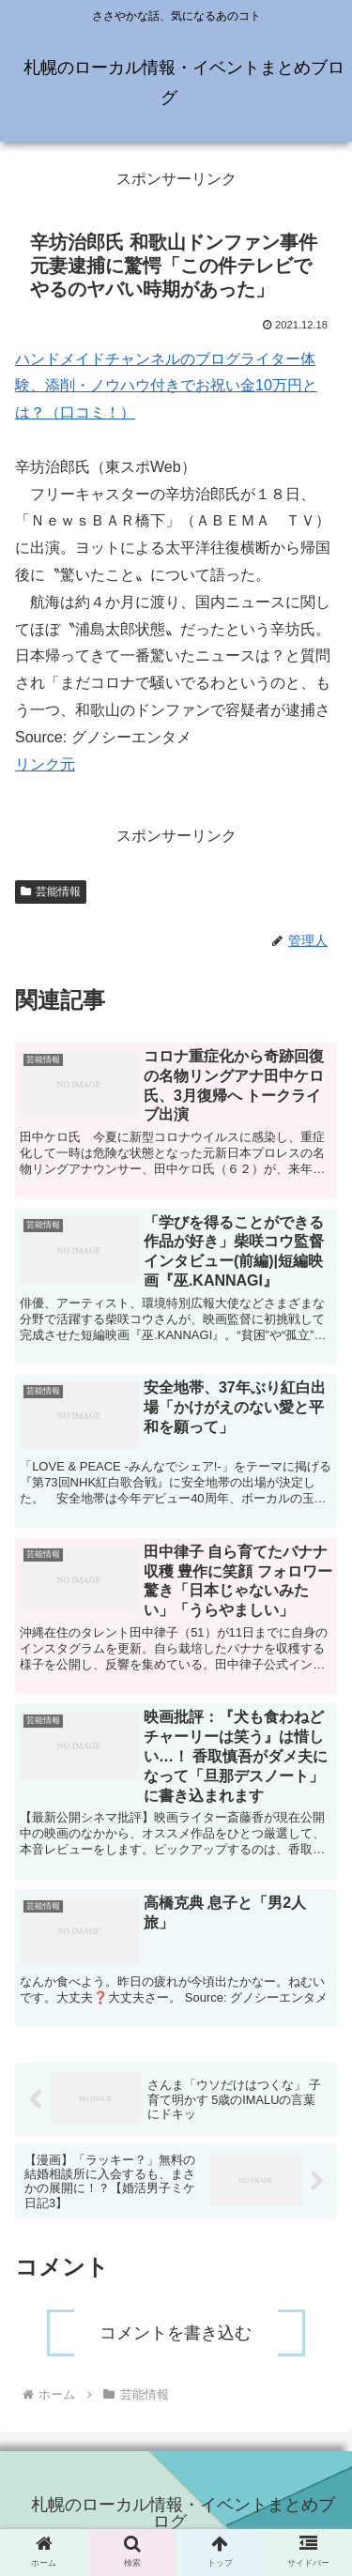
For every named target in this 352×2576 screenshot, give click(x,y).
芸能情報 (51, 891)
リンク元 (45, 764)
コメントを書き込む (175, 2333)
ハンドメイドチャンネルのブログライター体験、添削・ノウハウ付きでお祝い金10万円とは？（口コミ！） (166, 386)
